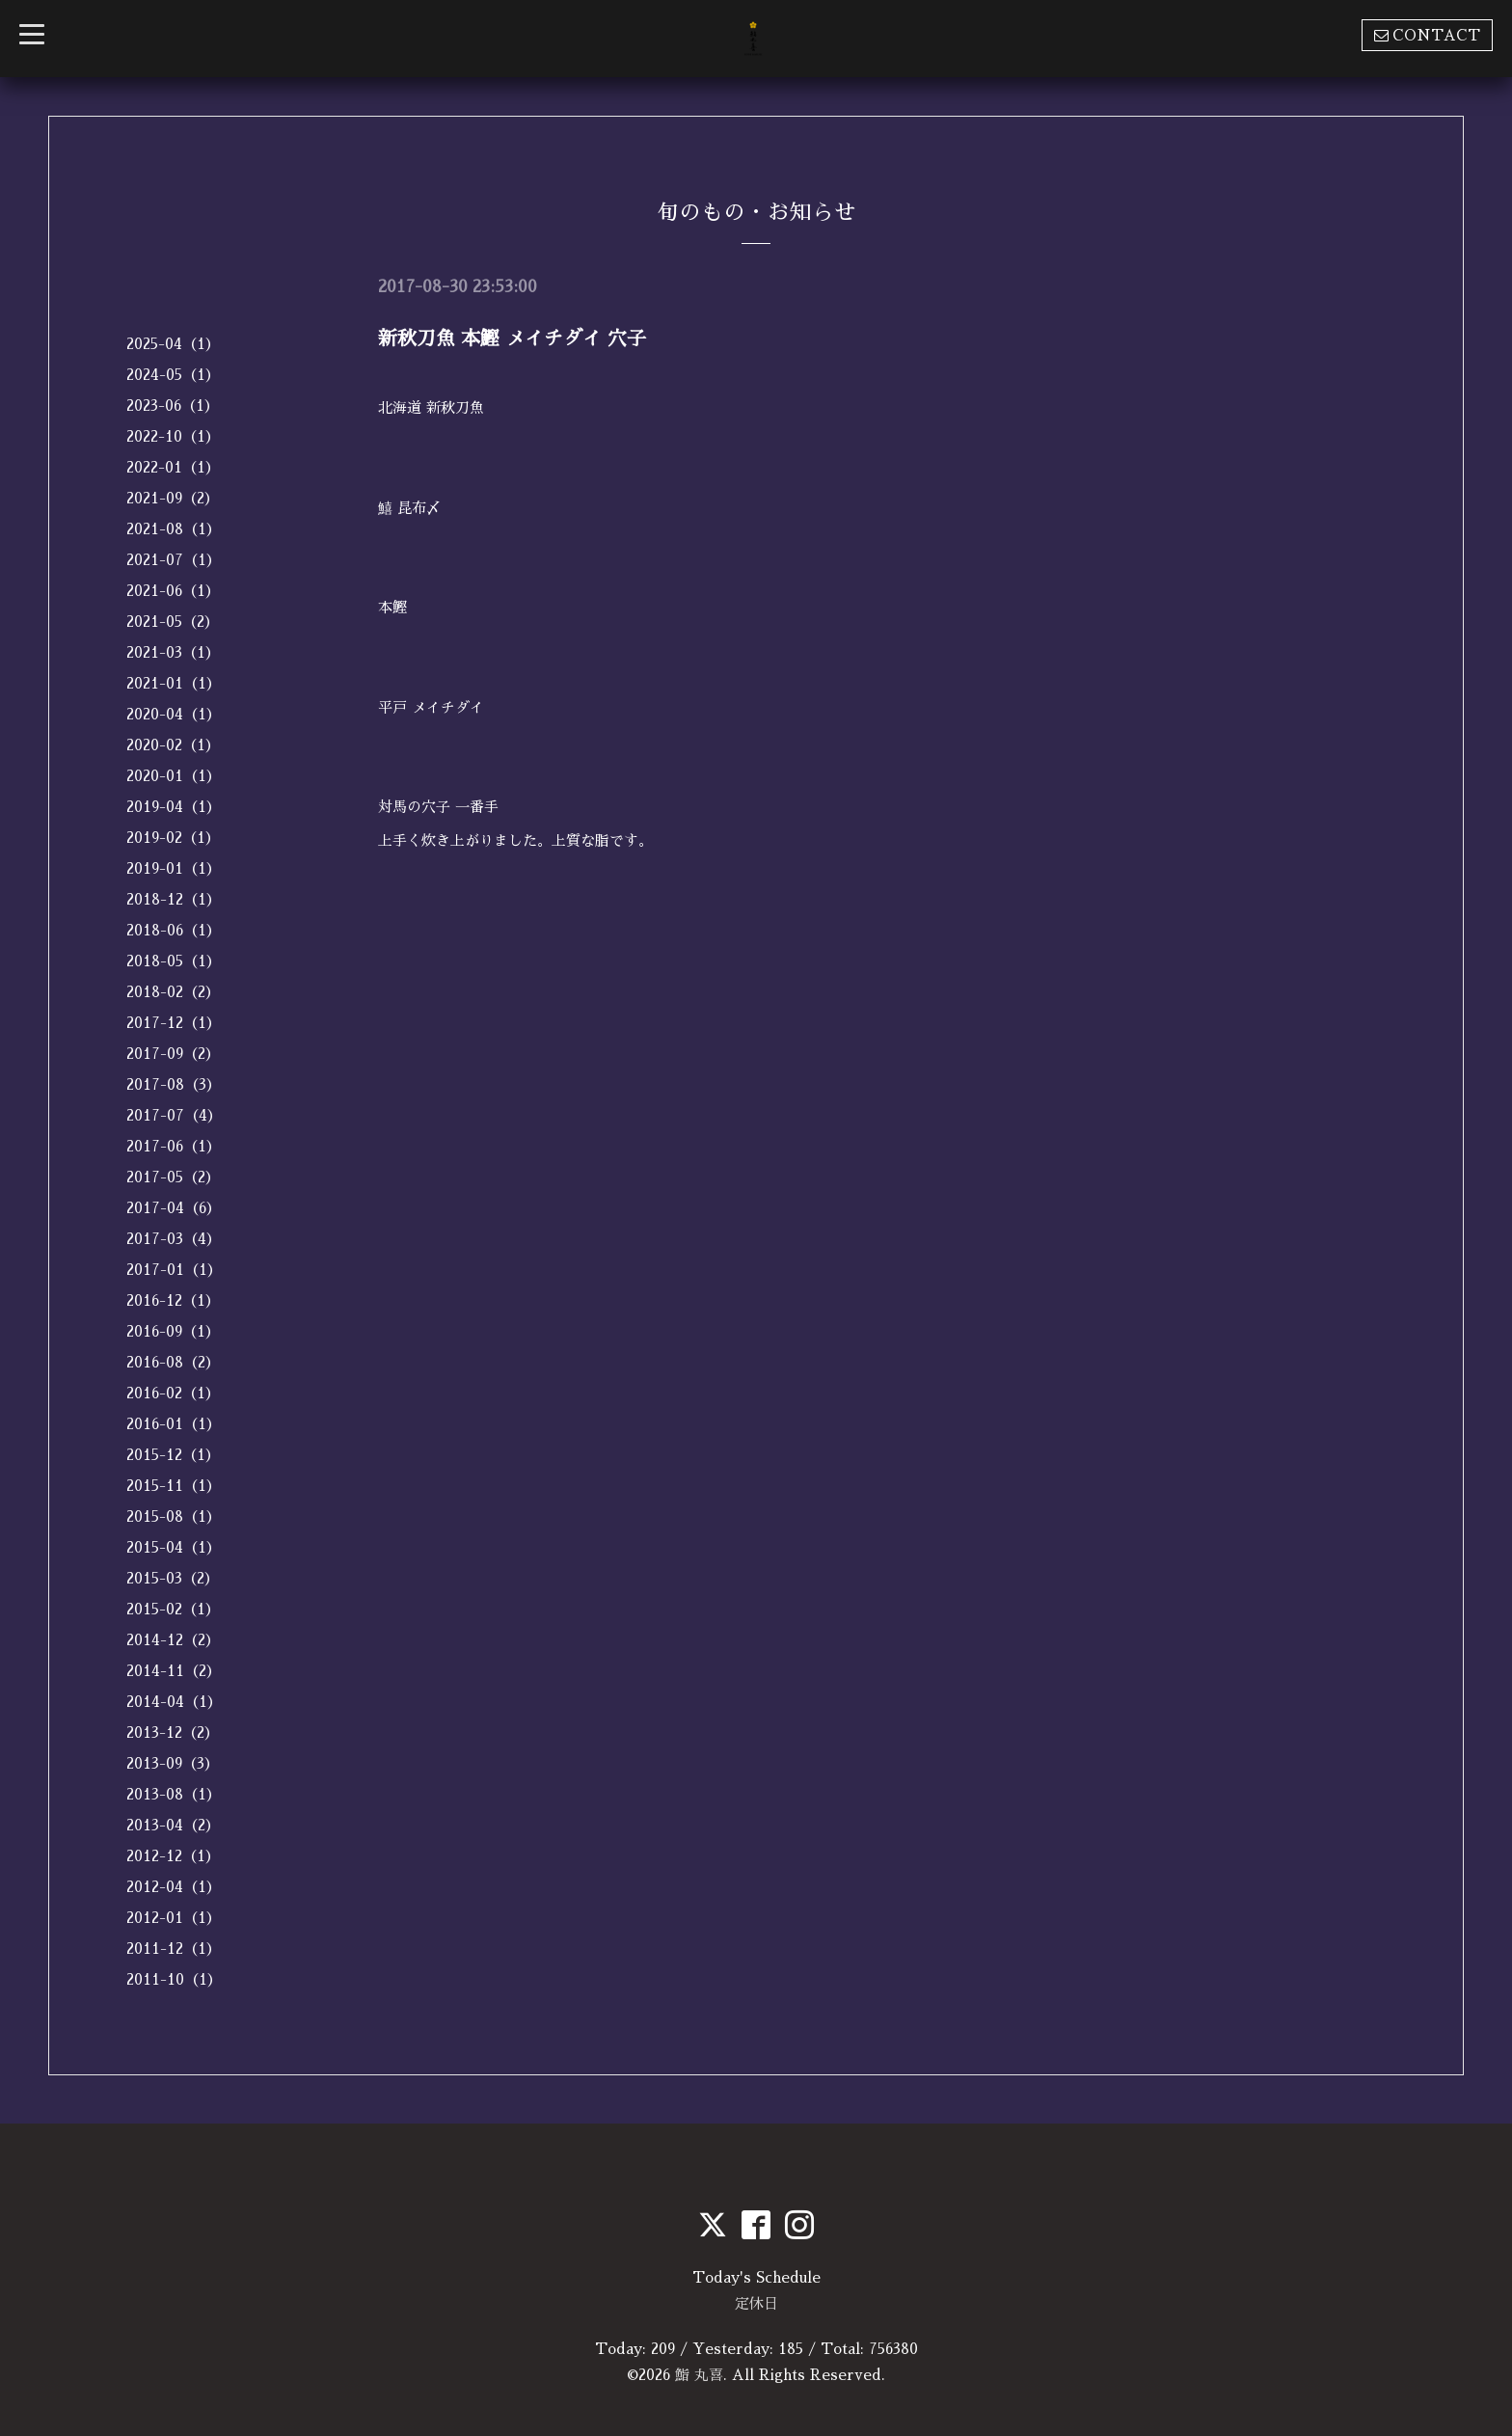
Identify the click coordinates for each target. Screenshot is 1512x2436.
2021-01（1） (173, 683)
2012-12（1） (173, 1856)
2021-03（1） (173, 652)
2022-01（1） (173, 467)
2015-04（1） (173, 1547)
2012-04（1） (173, 1887)
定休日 (756, 2303)
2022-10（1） (173, 436)
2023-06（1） (172, 405)
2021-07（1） (173, 560)
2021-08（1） (173, 529)
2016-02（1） (173, 1393)
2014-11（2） (173, 1671)
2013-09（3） (172, 1763)
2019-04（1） (173, 806)
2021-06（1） (173, 590)
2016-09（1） (173, 1331)
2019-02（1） (173, 837)
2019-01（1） (173, 868)
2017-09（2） (173, 1053)
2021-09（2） (172, 498)
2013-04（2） (173, 1825)
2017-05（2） (173, 1177)
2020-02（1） (173, 745)
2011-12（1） (173, 1948)
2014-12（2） (173, 1640)
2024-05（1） (173, 374)
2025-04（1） (173, 344)
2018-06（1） (173, 930)
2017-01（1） (174, 1269)
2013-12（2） (172, 1732)
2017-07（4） (174, 1115)
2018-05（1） (173, 961)
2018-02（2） (173, 992)
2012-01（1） (173, 1917)
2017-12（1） (173, 1022)
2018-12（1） (173, 899)
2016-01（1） (173, 1424)
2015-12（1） (173, 1455)
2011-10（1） (174, 1979)
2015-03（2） (172, 1578)
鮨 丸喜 (699, 2375)
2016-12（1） (173, 1300)
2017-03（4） (173, 1239)
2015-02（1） (173, 1609)
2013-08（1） (173, 1794)
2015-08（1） (173, 1516)
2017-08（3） (173, 1084)
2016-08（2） (173, 1362)
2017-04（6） (173, 1208)
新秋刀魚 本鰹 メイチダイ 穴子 (512, 338)
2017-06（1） (173, 1146)
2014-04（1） (174, 1701)
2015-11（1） (173, 1485)
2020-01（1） (173, 776)
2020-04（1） (173, 714)
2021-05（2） (172, 621)
